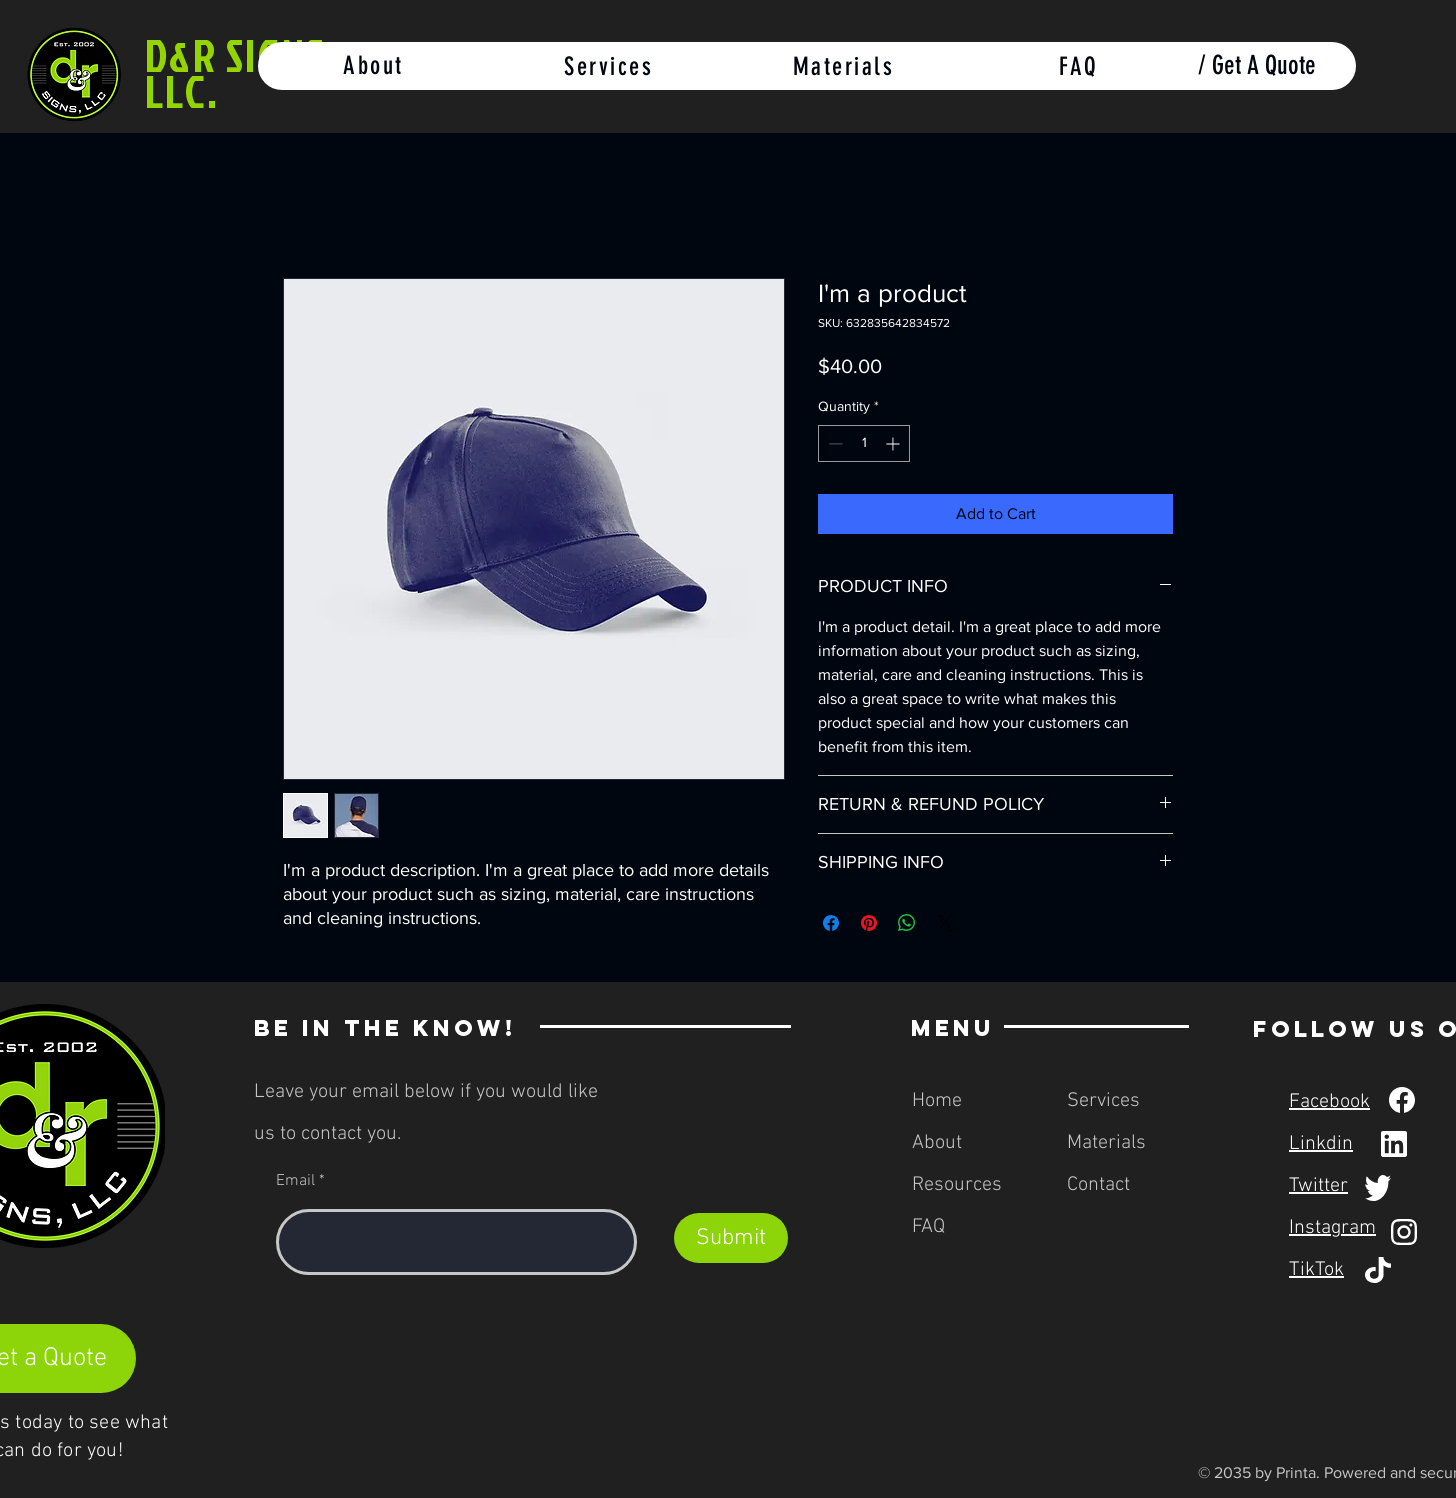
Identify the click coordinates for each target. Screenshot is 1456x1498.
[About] (375, 66)
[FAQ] (1080, 66)
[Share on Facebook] (831, 923)
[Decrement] (833, 443)
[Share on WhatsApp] (907, 923)
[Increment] (894, 443)
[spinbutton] (864, 443)
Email (295, 1181)
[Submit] (731, 1238)
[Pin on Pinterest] (869, 923)
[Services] (610, 66)
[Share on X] (945, 923)
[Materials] (845, 66)
